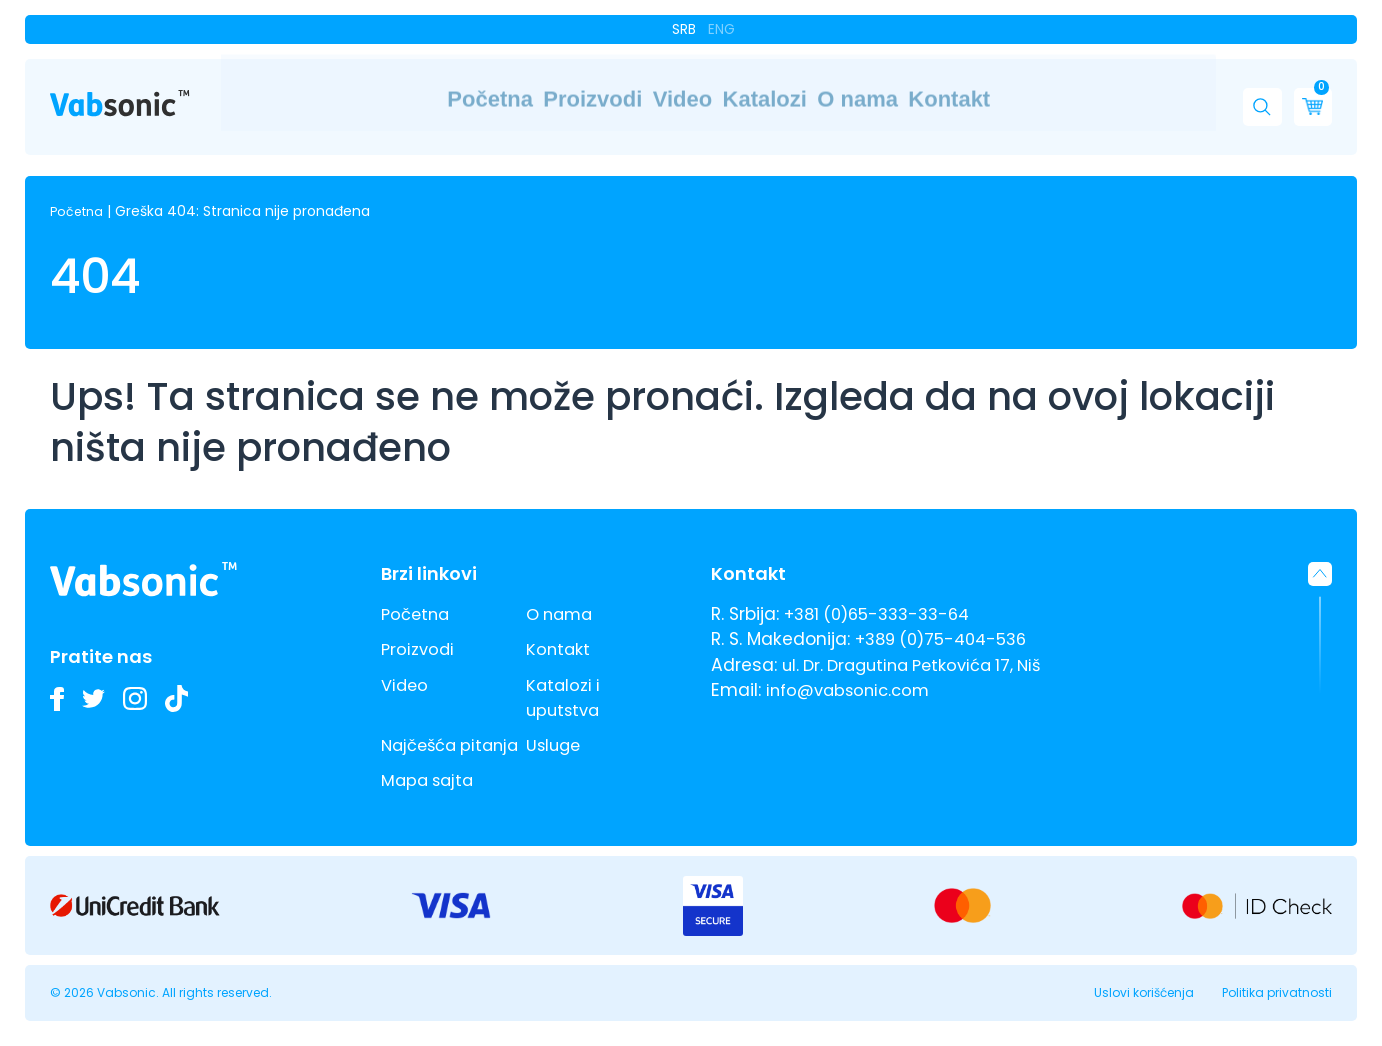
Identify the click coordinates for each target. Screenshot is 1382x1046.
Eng (720, 28)
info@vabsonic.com (852, 665)
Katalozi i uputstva (565, 671)
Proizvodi (498, 98)
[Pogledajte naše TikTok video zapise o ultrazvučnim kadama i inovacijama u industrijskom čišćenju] (190, 673)
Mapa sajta (430, 780)
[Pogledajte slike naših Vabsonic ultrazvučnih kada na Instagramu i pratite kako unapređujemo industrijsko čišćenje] (144, 673)
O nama (914, 98)
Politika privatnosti (1277, 992)
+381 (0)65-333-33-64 (883, 589)
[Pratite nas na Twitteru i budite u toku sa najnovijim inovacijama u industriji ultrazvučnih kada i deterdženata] (98, 673)
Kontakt (1056, 98)
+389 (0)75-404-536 (949, 614)
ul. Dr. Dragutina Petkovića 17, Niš (921, 639)
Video (636, 98)
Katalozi (771, 98)
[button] (1257, 98)
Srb (686, 28)
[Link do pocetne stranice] (120, 95)
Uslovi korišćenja (1144, 992)
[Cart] (1307, 98)
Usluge (555, 720)
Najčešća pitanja (422, 732)
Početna (350, 98)
